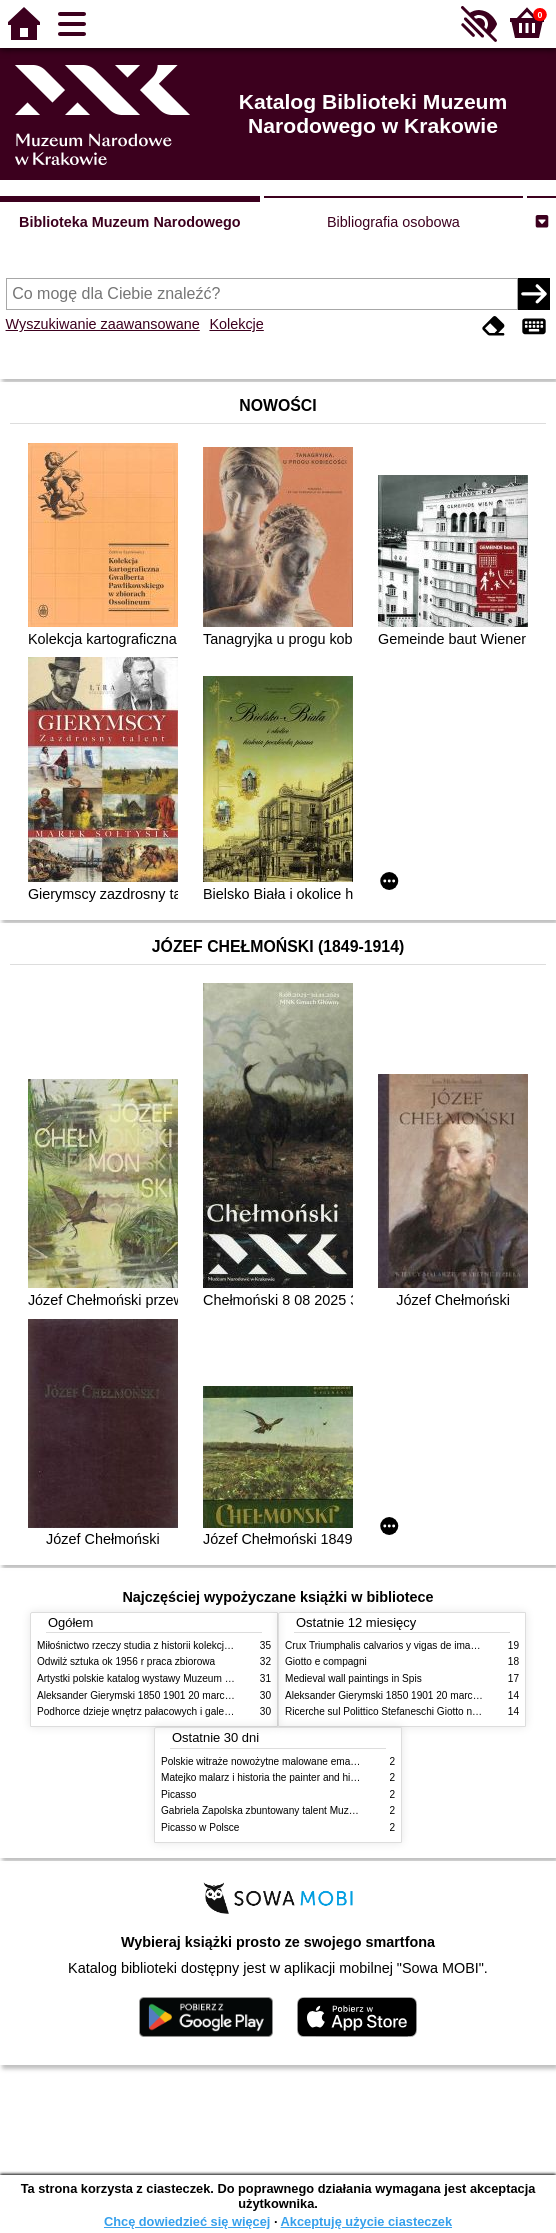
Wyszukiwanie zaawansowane (103, 324)
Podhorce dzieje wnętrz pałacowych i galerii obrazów (155, 1711)
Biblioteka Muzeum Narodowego (129, 222)
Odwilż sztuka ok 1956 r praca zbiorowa (126, 1661)
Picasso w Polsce (200, 1827)
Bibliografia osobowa (393, 222)
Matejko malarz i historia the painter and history (266, 1777)
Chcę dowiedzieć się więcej (187, 2221)
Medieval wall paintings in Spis (353, 1678)
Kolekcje (236, 324)
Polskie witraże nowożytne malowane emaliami (266, 1761)
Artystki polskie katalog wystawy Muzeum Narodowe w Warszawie (184, 1678)
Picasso (178, 1794)
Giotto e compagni (326, 1661)
